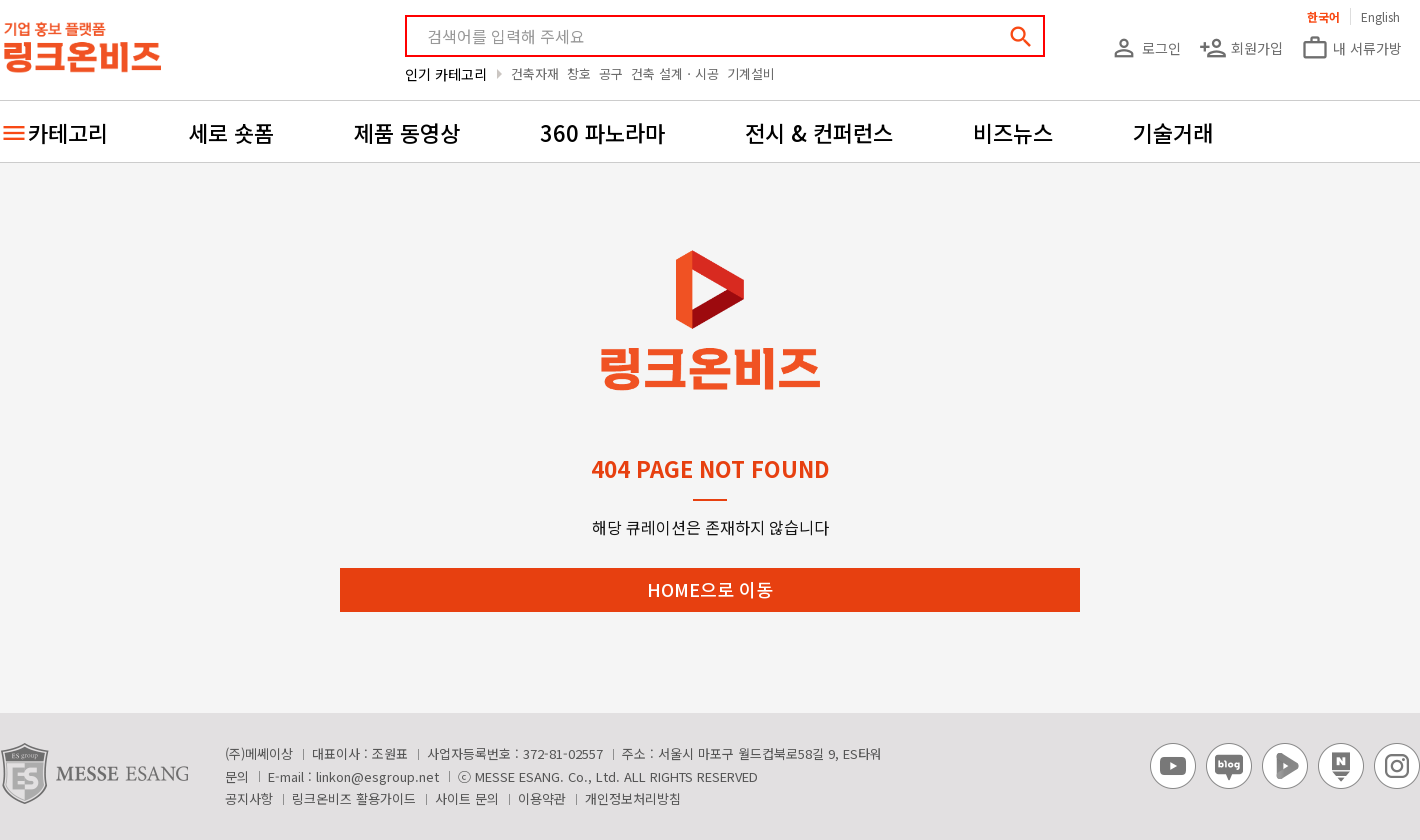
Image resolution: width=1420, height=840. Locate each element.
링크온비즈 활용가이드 (354, 798)
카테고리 (68, 132)
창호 (579, 73)
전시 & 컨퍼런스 (819, 132)
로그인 (1145, 48)
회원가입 (1241, 48)
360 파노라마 (602, 132)
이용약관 (542, 798)
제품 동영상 (407, 132)
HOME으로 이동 (710, 589)
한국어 (1323, 16)
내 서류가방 (1351, 48)
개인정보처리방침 (633, 798)
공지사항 (249, 798)
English (1380, 16)
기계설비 (751, 73)
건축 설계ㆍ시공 (675, 73)
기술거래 (1173, 132)
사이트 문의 (467, 798)
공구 (611, 73)
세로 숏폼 (231, 132)
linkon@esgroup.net (377, 776)
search (1021, 37)
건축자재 (535, 73)
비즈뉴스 (1013, 132)
